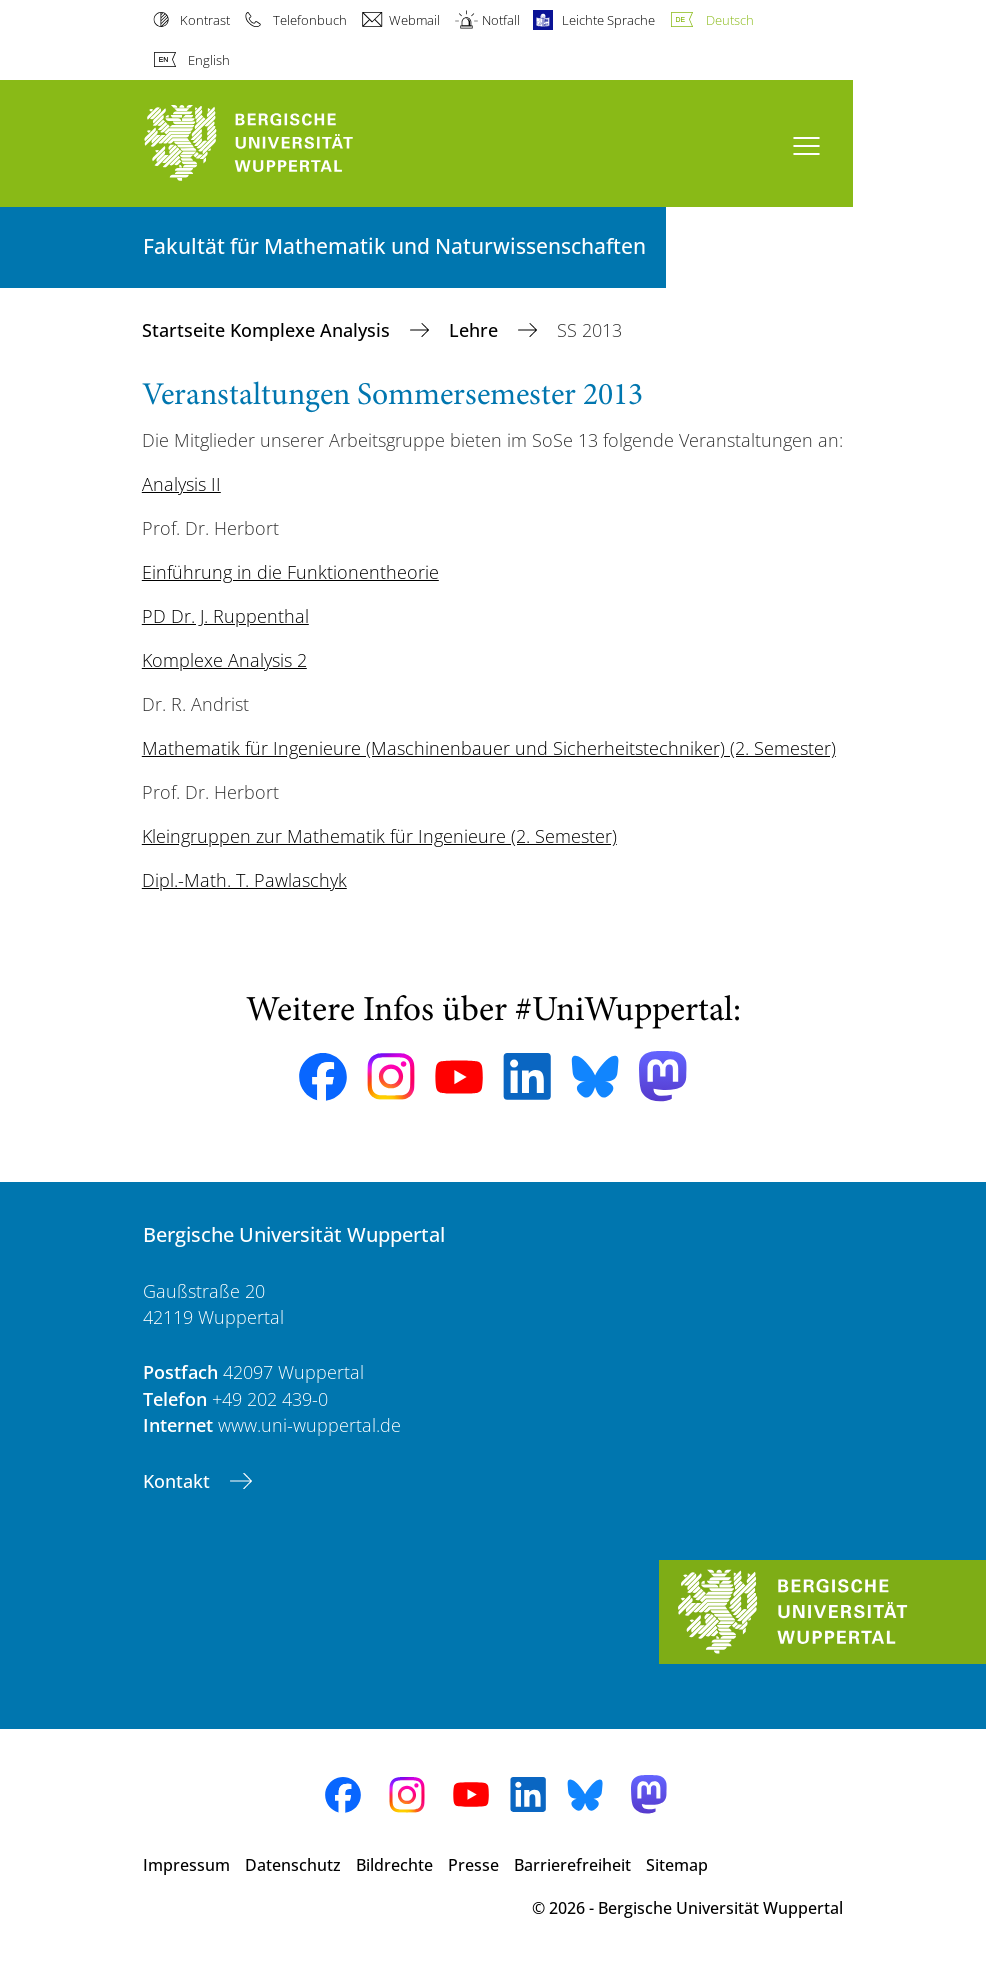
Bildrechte (394, 1865)
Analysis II (181, 484)
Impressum (186, 1865)
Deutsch (730, 20)
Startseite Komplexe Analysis (268, 330)
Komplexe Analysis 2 (224, 660)
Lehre (476, 330)
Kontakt (179, 1481)
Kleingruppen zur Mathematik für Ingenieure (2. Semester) (379, 836)
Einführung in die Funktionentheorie (290, 572)
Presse (473, 1865)
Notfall (501, 20)
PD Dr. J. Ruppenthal (225, 616)
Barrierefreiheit (572, 1865)
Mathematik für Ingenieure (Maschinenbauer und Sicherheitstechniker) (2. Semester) (489, 748)
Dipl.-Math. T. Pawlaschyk (244, 880)
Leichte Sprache (608, 20)
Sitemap (677, 1865)
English (209, 60)
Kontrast (205, 20)
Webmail (414, 20)
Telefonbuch (310, 20)
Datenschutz (293, 1865)
